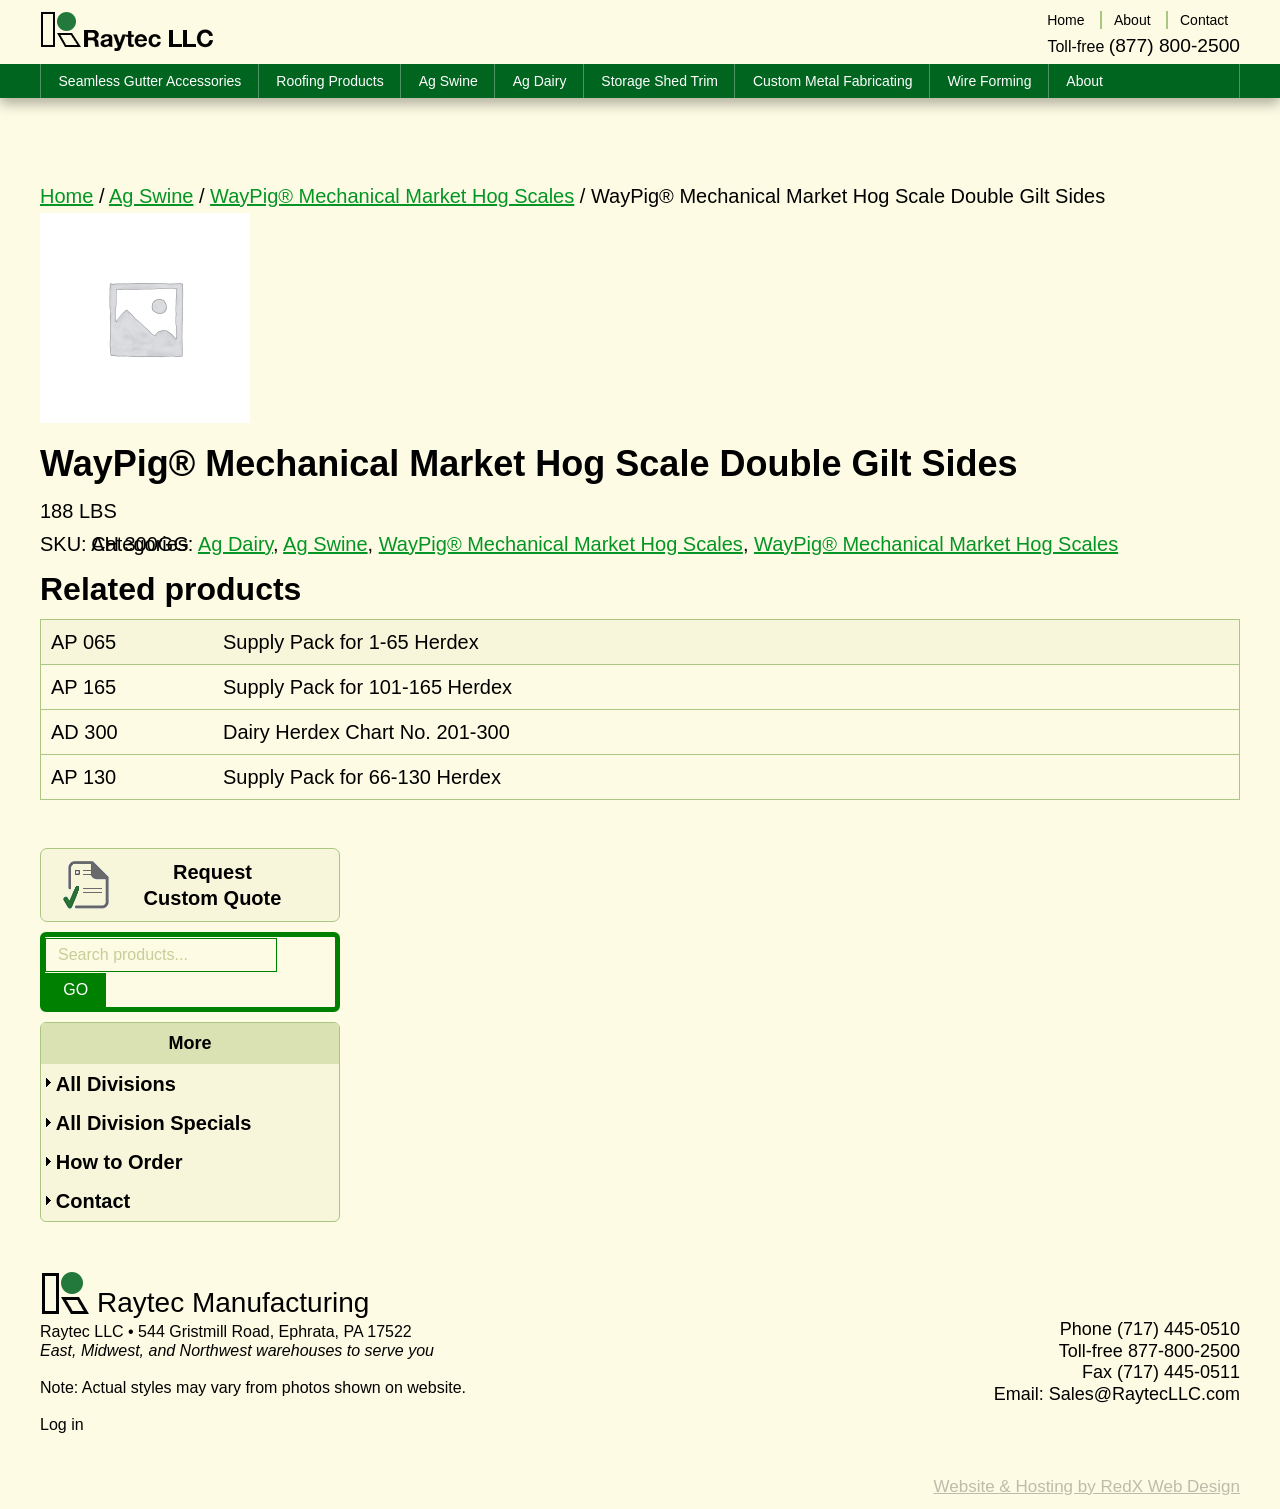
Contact (93, 1169)
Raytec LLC (127, 32)
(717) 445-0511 (1178, 1340)
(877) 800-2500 (1174, 43)
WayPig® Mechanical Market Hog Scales (392, 196)
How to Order (119, 1129)
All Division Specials (154, 1089)
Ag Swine (151, 196)
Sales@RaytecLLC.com (1144, 1362)
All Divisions (116, 1049)
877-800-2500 (1184, 1319)
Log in (62, 1393)
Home (66, 196)
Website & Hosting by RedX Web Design (1087, 1454)
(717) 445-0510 (1178, 1297)
